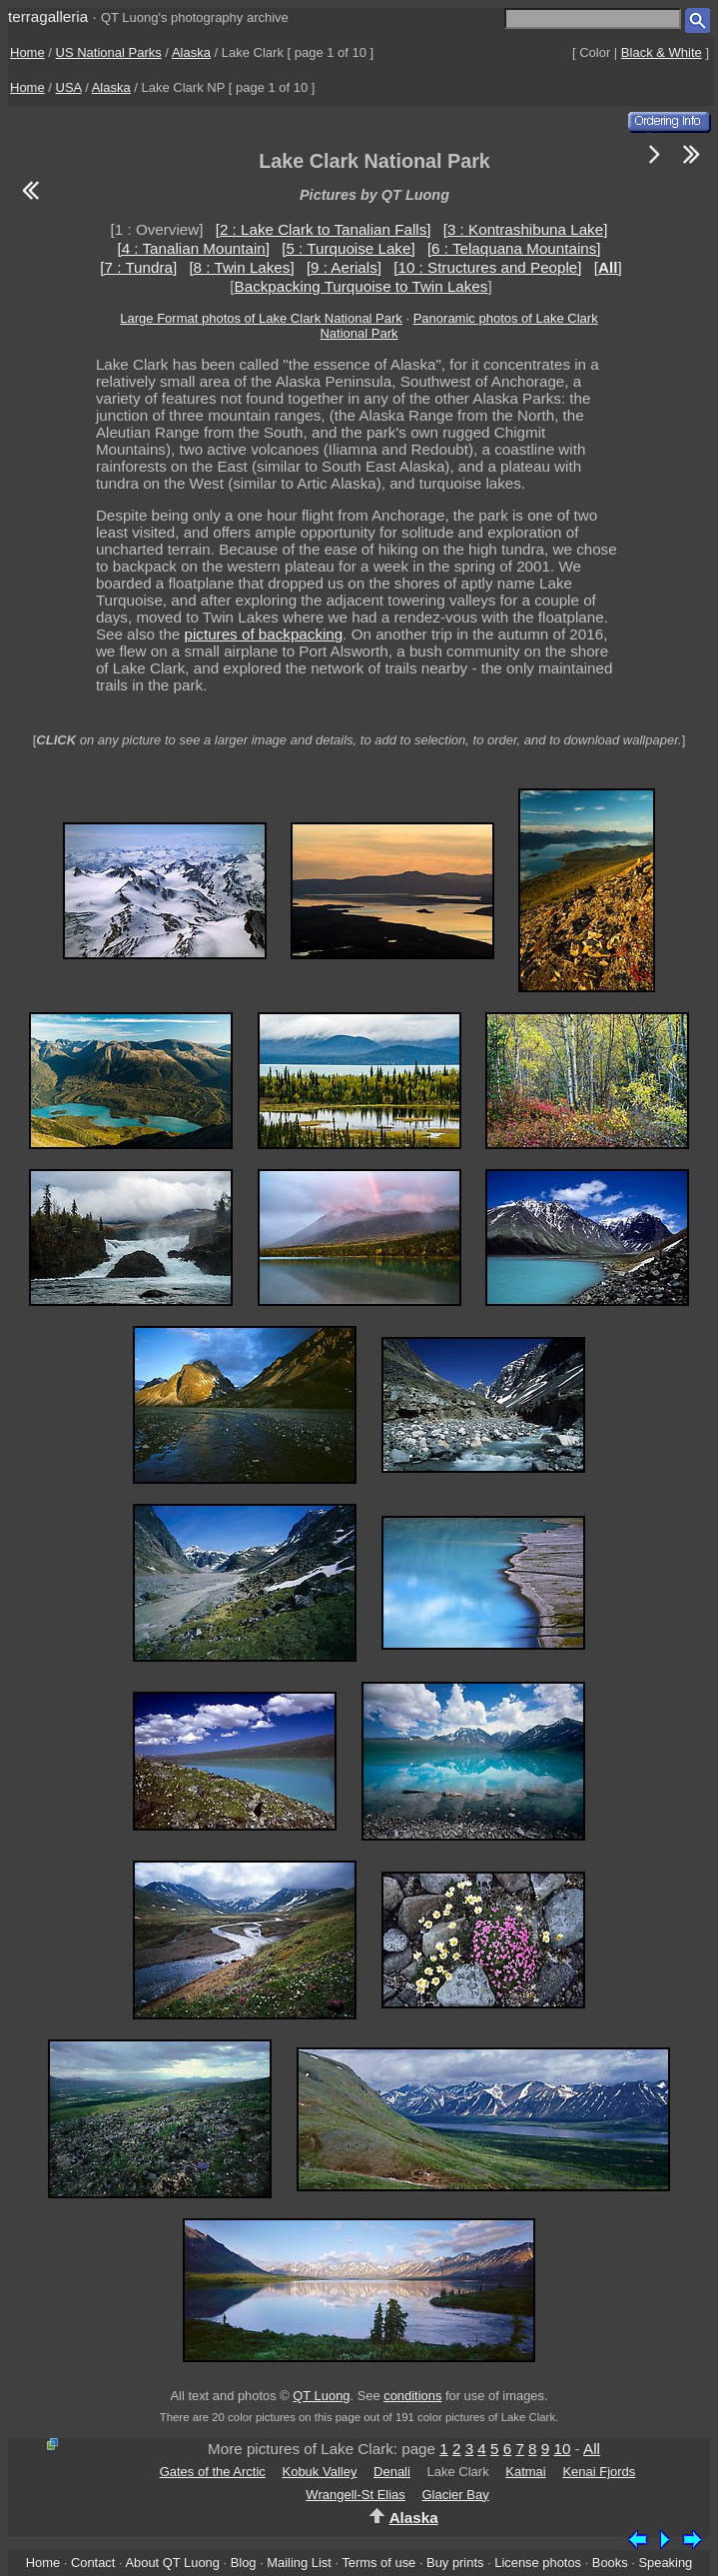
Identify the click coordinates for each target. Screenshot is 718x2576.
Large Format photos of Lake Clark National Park (261, 318)
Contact (93, 2562)
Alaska (191, 52)
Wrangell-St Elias (355, 2494)
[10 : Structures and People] (487, 267)
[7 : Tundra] (138, 267)
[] (608, 267)
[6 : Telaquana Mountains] (514, 248)
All (591, 2448)
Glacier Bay (454, 2494)
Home (27, 52)
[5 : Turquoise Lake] (348, 248)
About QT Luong (172, 2562)
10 (561, 2448)
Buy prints (454, 2562)
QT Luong (321, 2395)
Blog (244, 2562)
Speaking (665, 2562)
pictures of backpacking (264, 634)
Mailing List (299, 2562)
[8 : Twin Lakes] (241, 267)
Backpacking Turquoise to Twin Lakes (361, 286)
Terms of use (378, 2562)
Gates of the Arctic (213, 2471)
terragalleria (48, 16)
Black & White (661, 52)
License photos (537, 2562)
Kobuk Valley (319, 2471)
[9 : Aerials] (344, 267)
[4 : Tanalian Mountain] (193, 248)
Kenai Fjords (598, 2471)
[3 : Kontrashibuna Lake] (525, 229)
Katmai (525, 2471)
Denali (391, 2471)
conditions (412, 2395)
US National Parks (109, 52)
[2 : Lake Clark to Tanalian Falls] (323, 229)
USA (69, 87)
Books (610, 2562)
